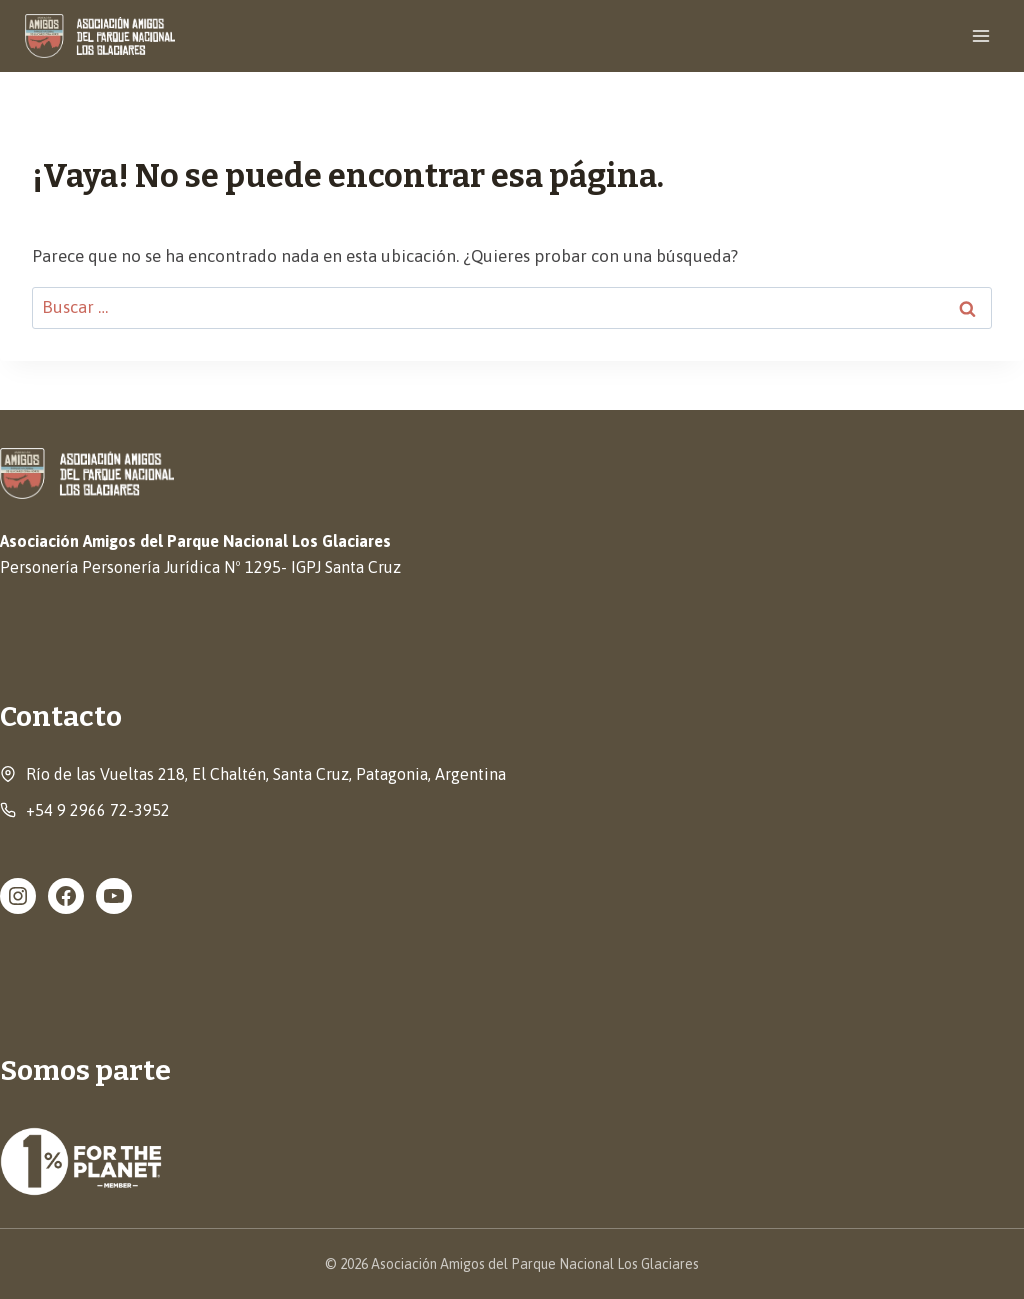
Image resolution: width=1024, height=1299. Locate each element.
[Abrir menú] (980, 35)
